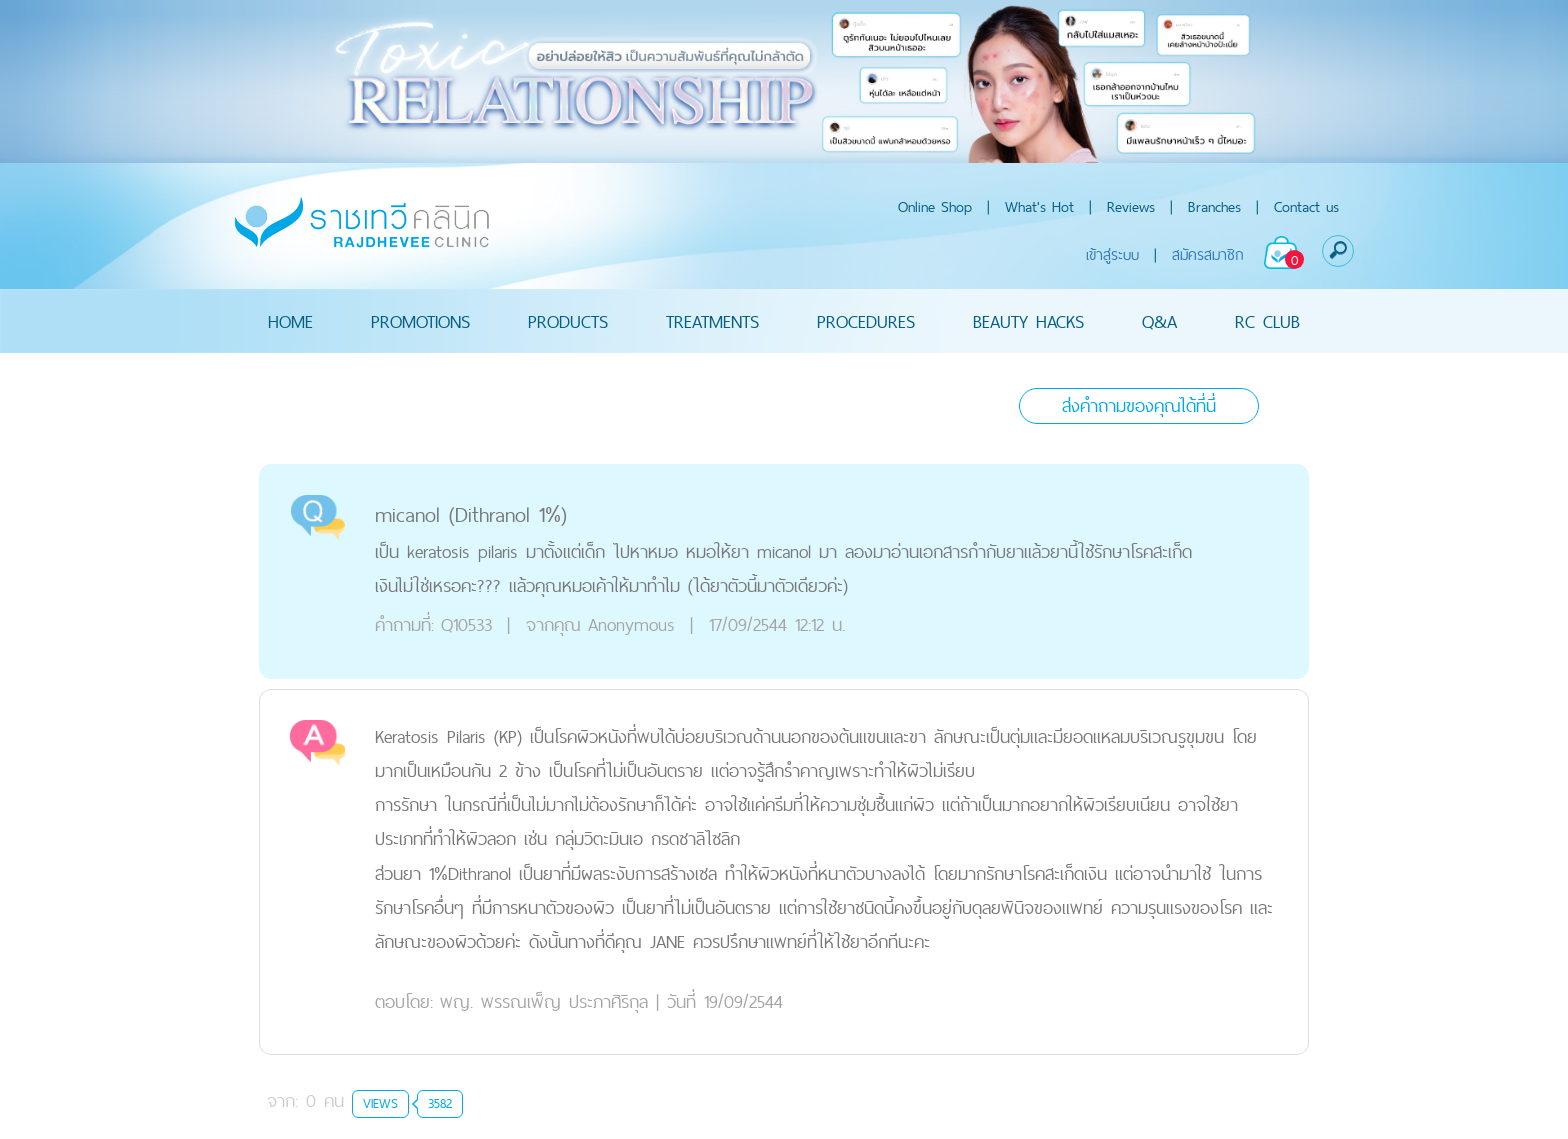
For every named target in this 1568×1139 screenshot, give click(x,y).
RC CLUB (1267, 320)
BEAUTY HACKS (1028, 320)
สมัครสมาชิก (1208, 254)
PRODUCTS (568, 320)
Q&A (1159, 320)
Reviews (1131, 206)
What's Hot (1039, 206)
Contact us (1306, 206)
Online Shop (935, 206)
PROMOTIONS (420, 320)
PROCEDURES (866, 320)
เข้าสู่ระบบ (1112, 254)
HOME (290, 320)
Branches (1214, 206)
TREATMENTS (712, 320)
